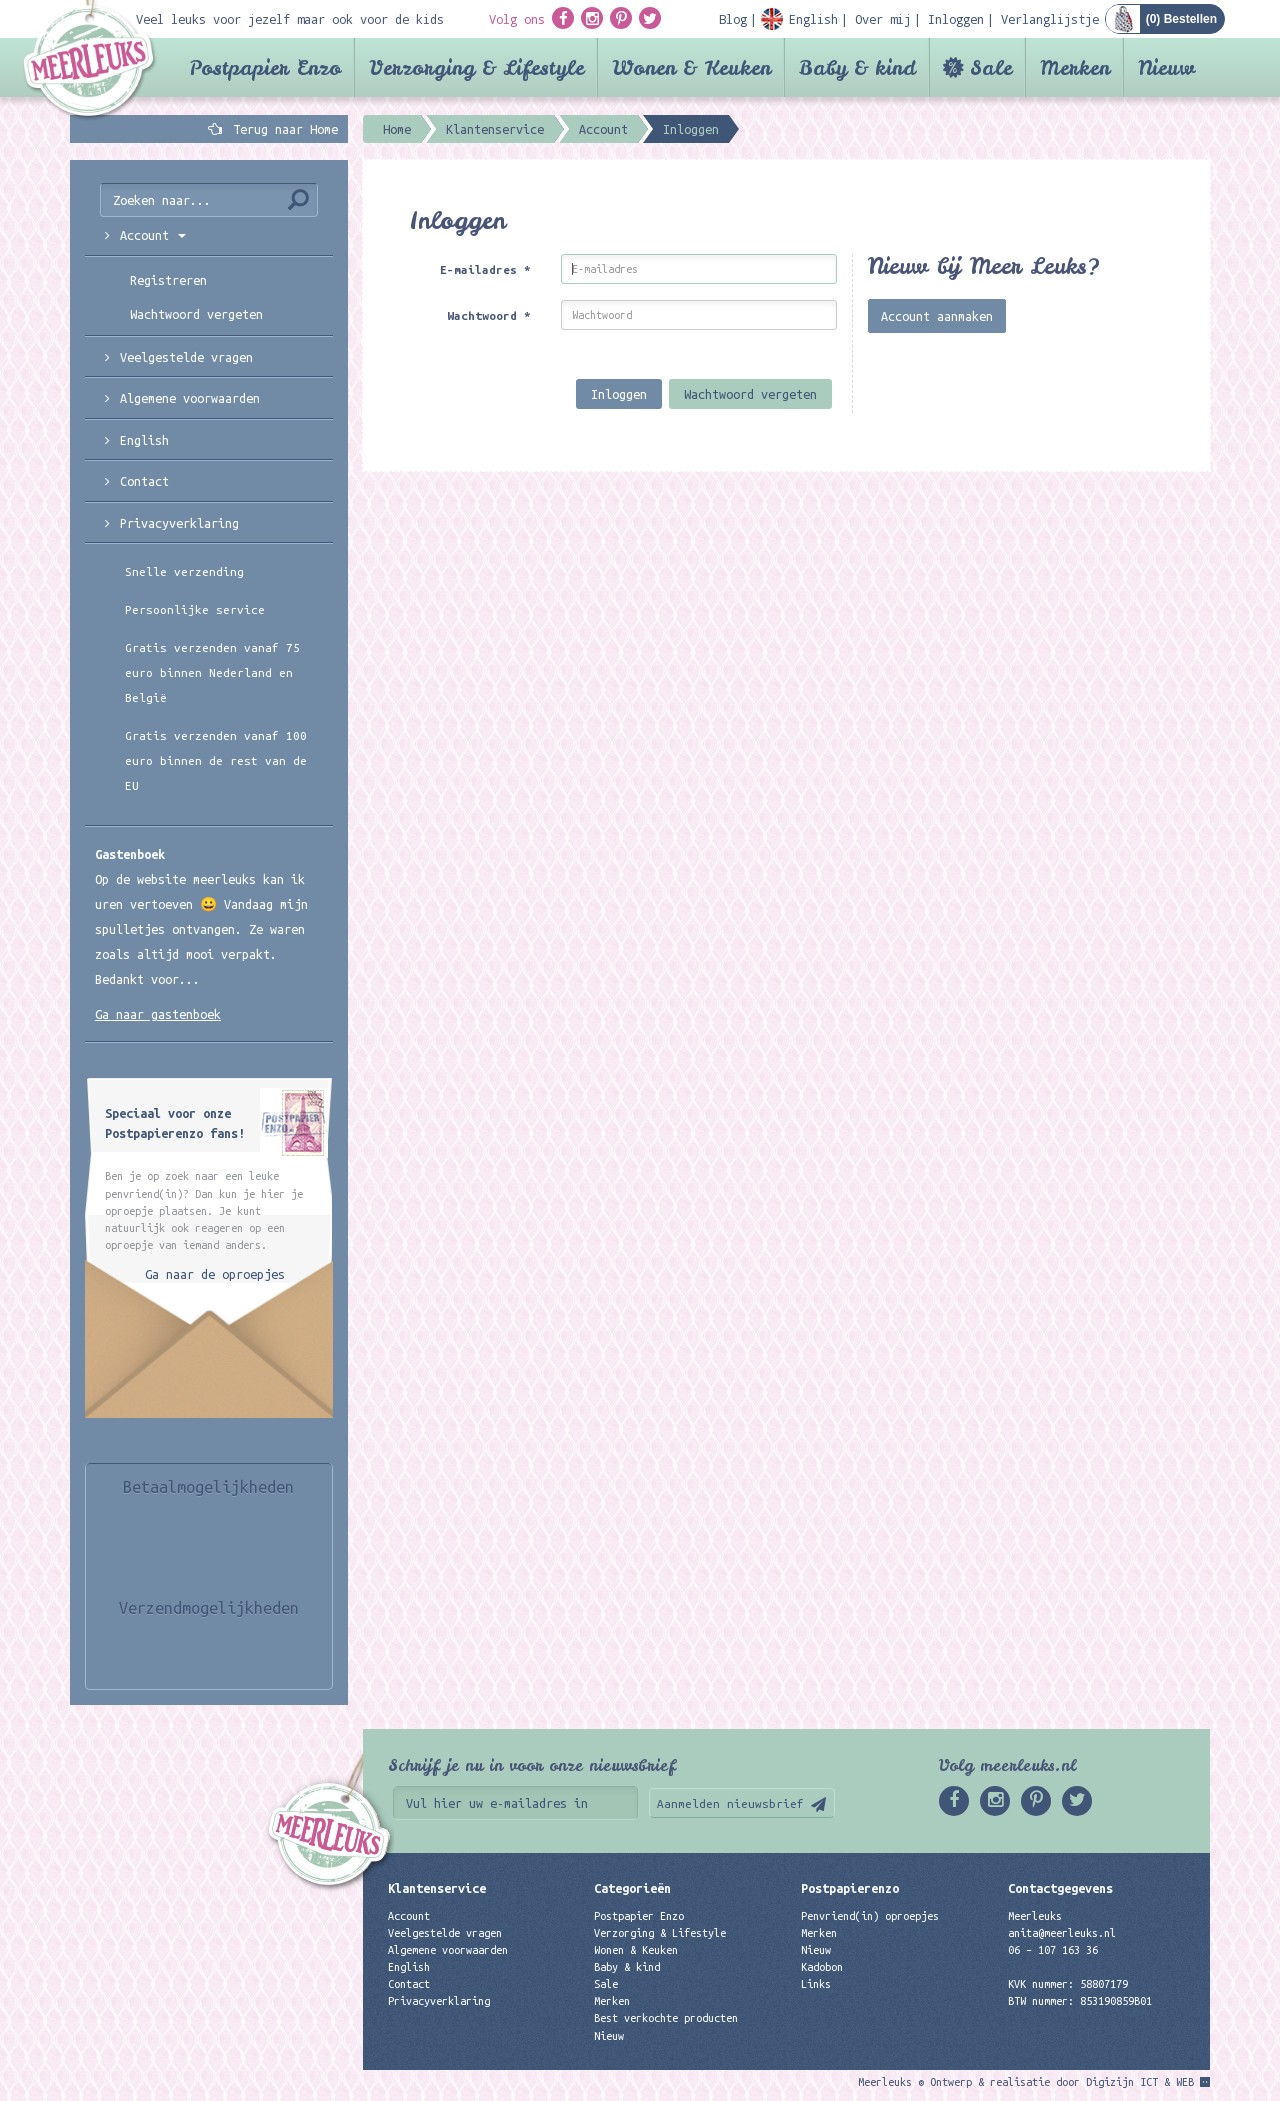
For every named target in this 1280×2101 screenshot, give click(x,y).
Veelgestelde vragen (445, 1933)
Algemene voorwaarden (190, 398)
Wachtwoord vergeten (750, 394)
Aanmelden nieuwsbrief (730, 1803)
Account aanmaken (937, 316)
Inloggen (619, 394)
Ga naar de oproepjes (215, 1274)
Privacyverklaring (179, 523)
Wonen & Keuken (691, 67)
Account (409, 1916)
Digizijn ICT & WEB (1140, 2082)
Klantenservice (437, 1888)
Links (816, 1984)
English (144, 440)
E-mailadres (485, 269)
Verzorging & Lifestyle (476, 67)
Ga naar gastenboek (158, 1014)
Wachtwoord (489, 315)
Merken (1075, 67)
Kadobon (822, 1967)
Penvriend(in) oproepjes (870, 1916)
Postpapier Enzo (265, 67)
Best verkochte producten (666, 2018)
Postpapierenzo (850, 1888)
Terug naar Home (282, 129)
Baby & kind (857, 67)
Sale (991, 67)
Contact (144, 481)
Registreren (168, 280)
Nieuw (1166, 67)
